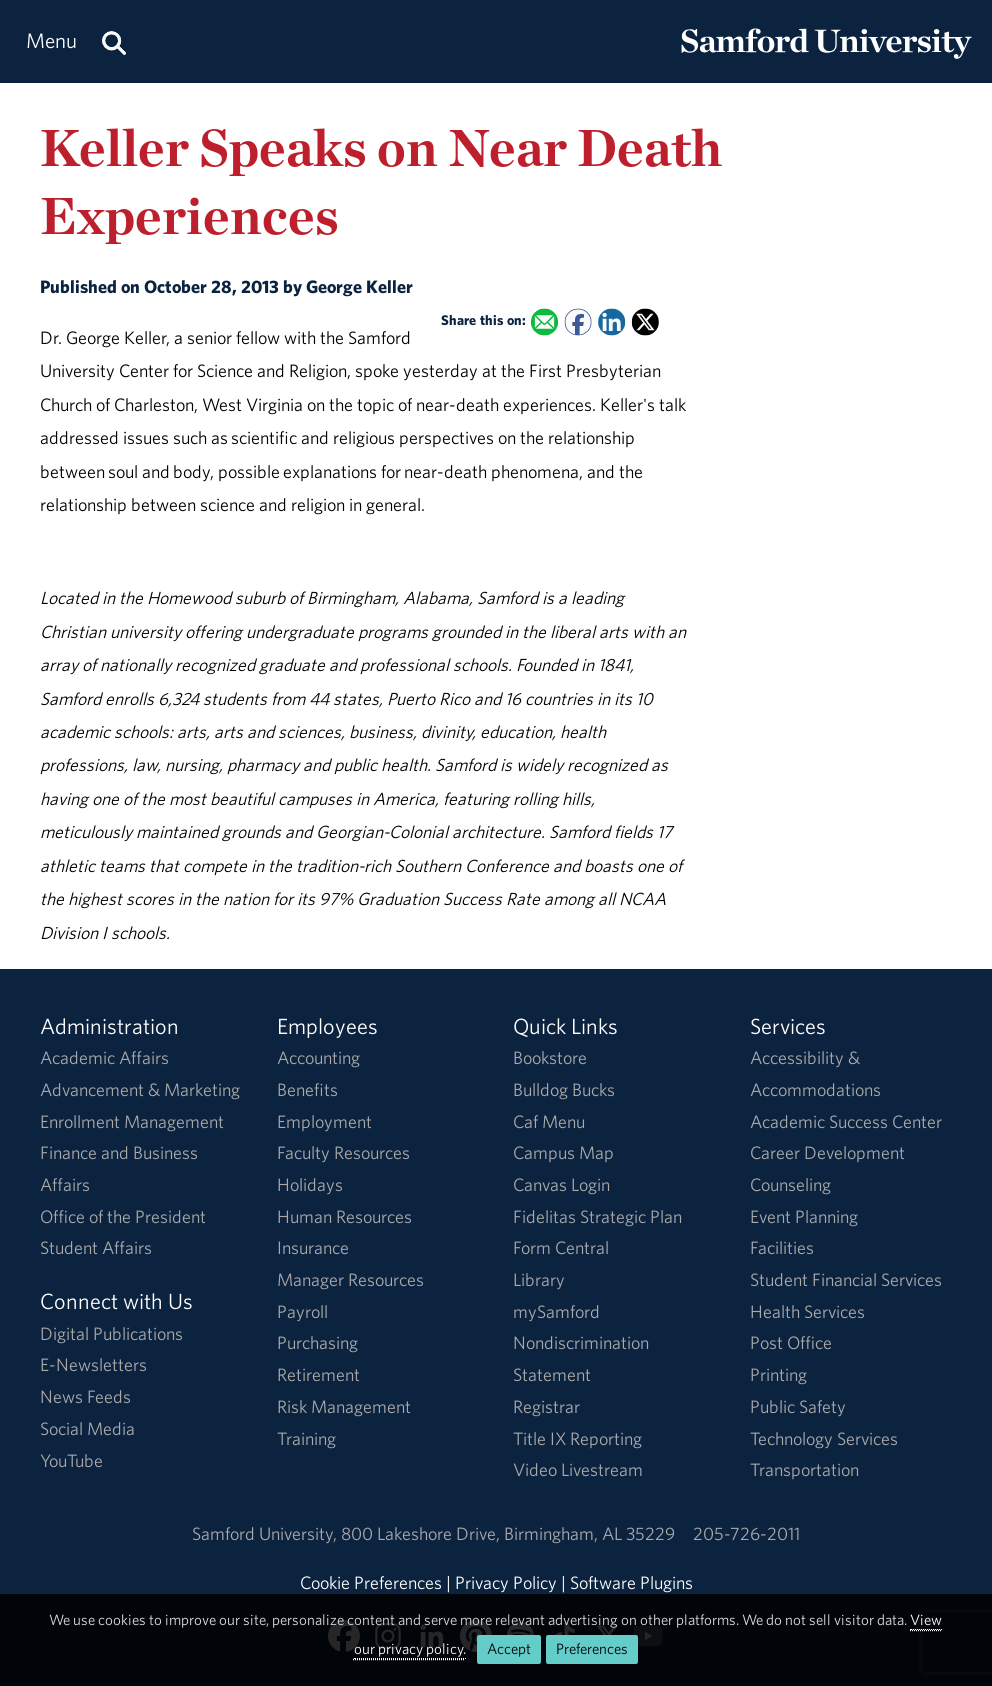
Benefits (307, 1089)
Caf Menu (549, 1121)
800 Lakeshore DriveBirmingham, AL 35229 (508, 1533)
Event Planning (804, 1216)
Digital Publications (111, 1333)
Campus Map (563, 1152)
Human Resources (344, 1216)
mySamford (556, 1311)
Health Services (807, 1311)
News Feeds (85, 1396)
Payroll (302, 1311)
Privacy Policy (506, 1582)
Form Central (561, 1247)
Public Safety (798, 1406)
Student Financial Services (846, 1279)
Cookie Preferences (371, 1582)
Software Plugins (631, 1582)
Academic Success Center (846, 1121)
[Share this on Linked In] (611, 322)
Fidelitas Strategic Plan (597, 1216)
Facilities (782, 1247)
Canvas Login (561, 1184)
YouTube (71, 1460)
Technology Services (824, 1438)
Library (539, 1279)
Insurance (313, 1247)
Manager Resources (350, 1279)
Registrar (546, 1406)
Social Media (87, 1428)
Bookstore (550, 1057)
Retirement (318, 1374)
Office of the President (123, 1216)
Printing (778, 1374)
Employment (324, 1121)
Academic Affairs (104, 1057)
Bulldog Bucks (564, 1089)
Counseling (790, 1184)
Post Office (791, 1342)
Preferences (592, 1648)
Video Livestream (578, 1469)
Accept (509, 1648)
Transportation (804, 1469)
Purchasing (317, 1342)
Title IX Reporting (577, 1438)
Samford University (266, 1533)
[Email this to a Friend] (544, 322)
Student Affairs (96, 1247)
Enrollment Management (132, 1121)
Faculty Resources (343, 1152)
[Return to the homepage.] (826, 60)
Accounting (318, 1057)
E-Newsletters (93, 1364)
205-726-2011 (746, 1533)
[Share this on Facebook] (577, 322)
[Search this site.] (114, 41)
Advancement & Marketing (140, 1089)
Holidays (310, 1184)
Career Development (827, 1152)
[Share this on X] (644, 322)
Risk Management (344, 1406)
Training (306, 1438)
